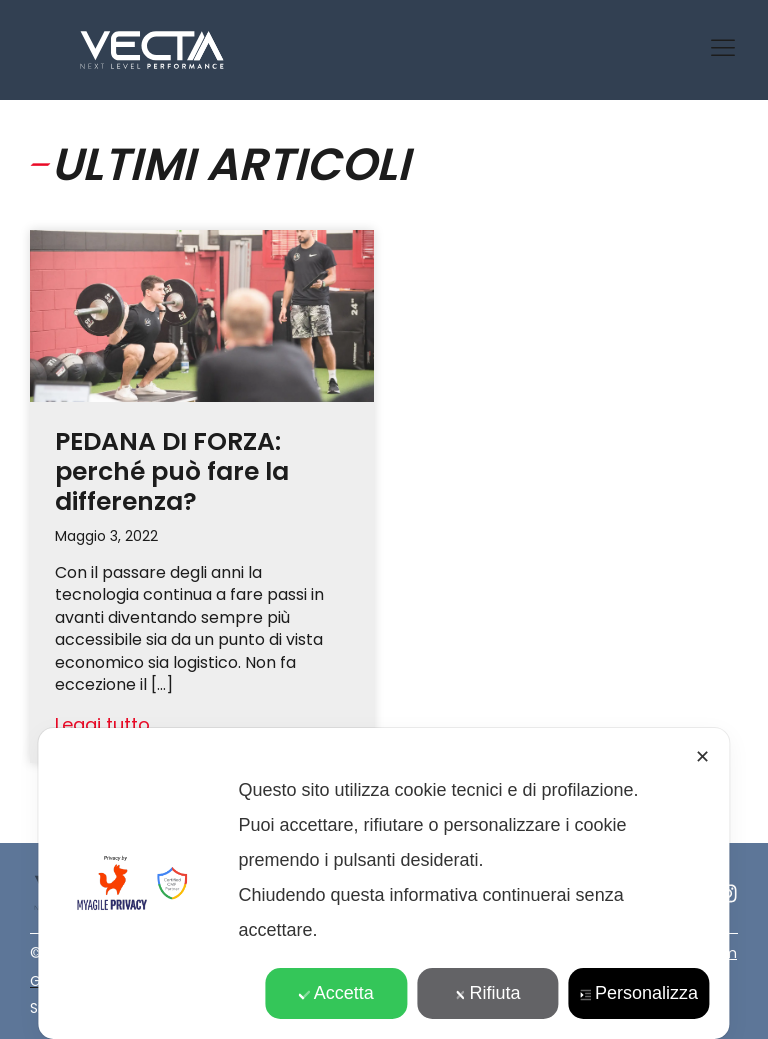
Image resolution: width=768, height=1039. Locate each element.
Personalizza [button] (639, 993)
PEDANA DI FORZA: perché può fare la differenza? (172, 471)
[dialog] (383, 883)
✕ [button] (702, 757)
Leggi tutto (102, 724)
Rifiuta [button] (488, 993)
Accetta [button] (336, 993)
